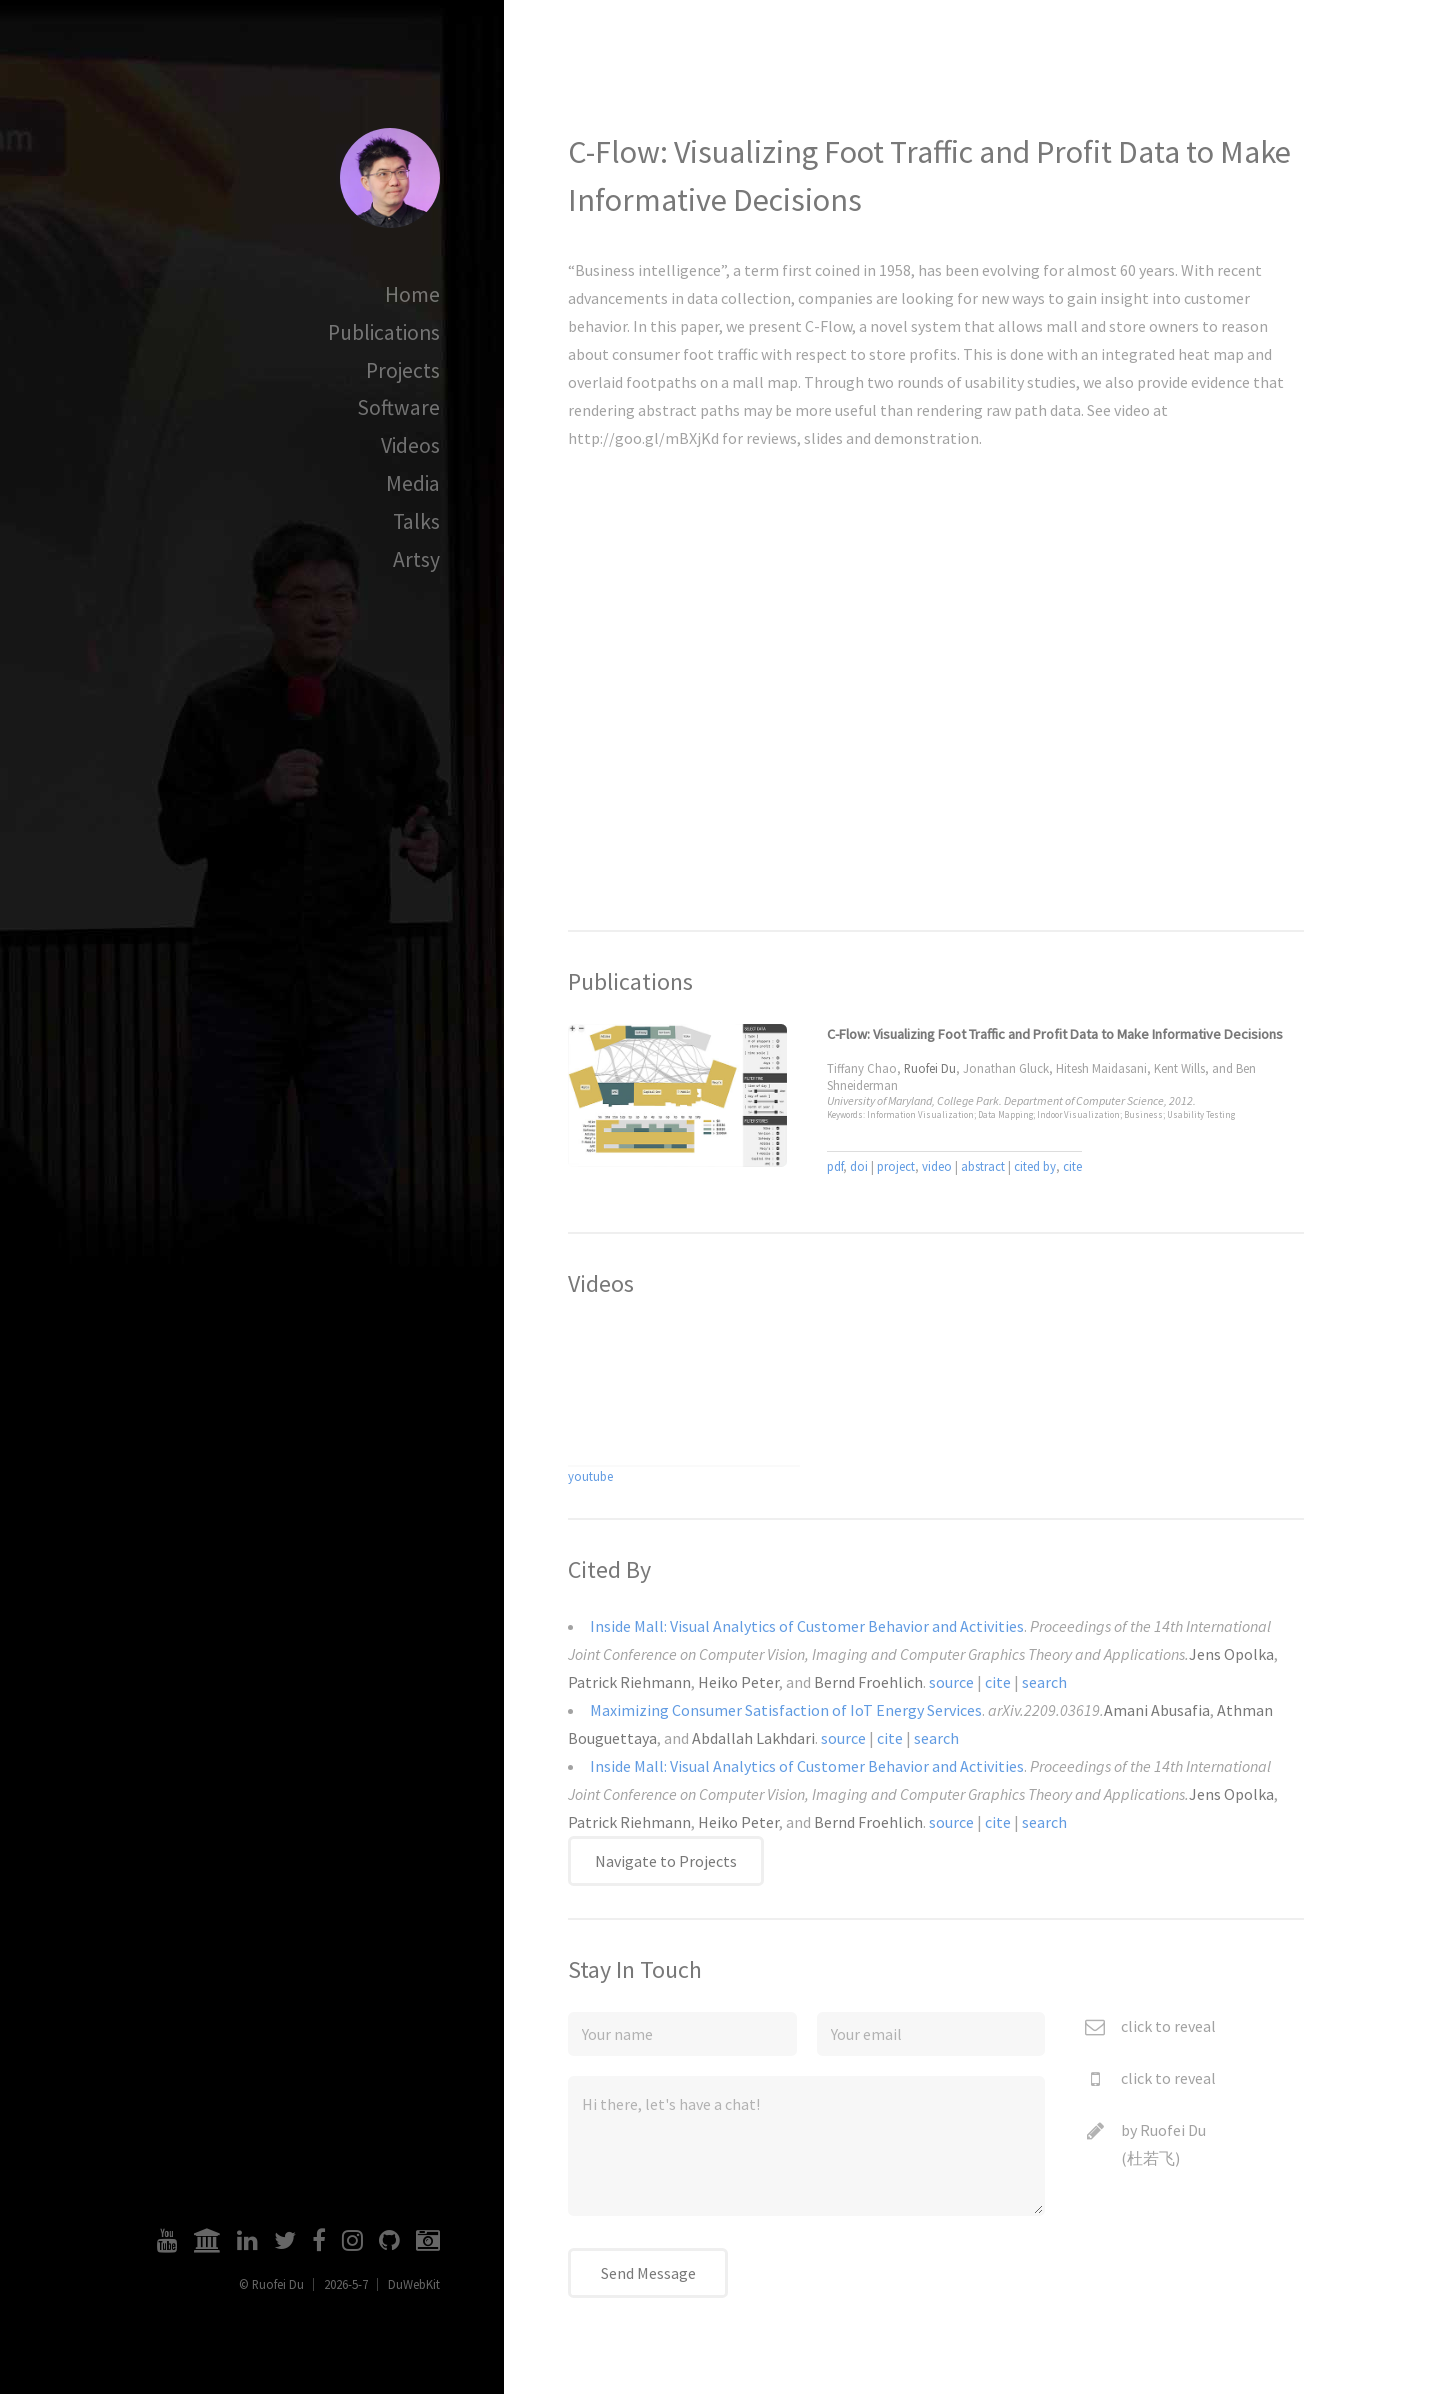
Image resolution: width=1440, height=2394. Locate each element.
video (937, 1166)
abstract (983, 1166)
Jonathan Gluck (1006, 1068)
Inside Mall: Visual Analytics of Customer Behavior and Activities (807, 1626)
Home (412, 294)
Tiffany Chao (862, 1068)
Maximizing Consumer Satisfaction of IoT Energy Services (786, 1710)
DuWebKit (414, 2284)
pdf (835, 1166)
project (896, 1166)
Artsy (416, 559)
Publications (384, 332)
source (951, 1682)
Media (413, 483)
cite (1072, 1166)
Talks (416, 521)
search (1044, 1682)
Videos (410, 445)
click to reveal (1168, 2026)
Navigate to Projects (666, 1861)
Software (398, 407)
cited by (1035, 1166)
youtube (590, 1476)
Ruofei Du (1173, 2130)
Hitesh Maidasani (1101, 1068)
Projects (403, 370)
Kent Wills (1179, 1068)
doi (859, 1166)
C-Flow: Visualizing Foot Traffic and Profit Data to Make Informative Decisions (1055, 1034)
